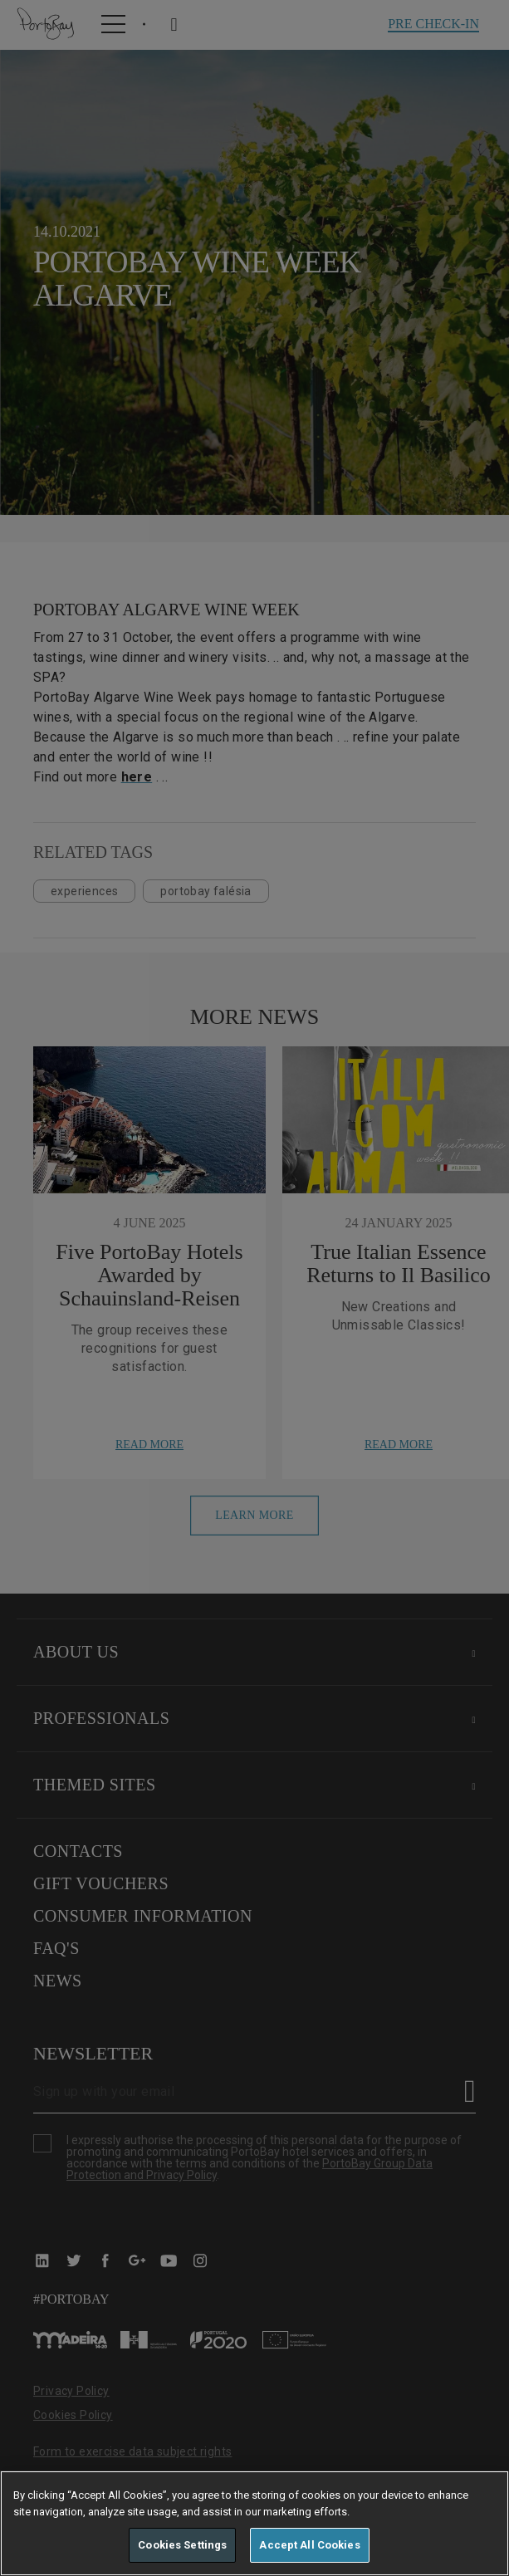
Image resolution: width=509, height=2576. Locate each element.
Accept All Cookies (309, 2545)
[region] (254, 2523)
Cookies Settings (182, 2545)
